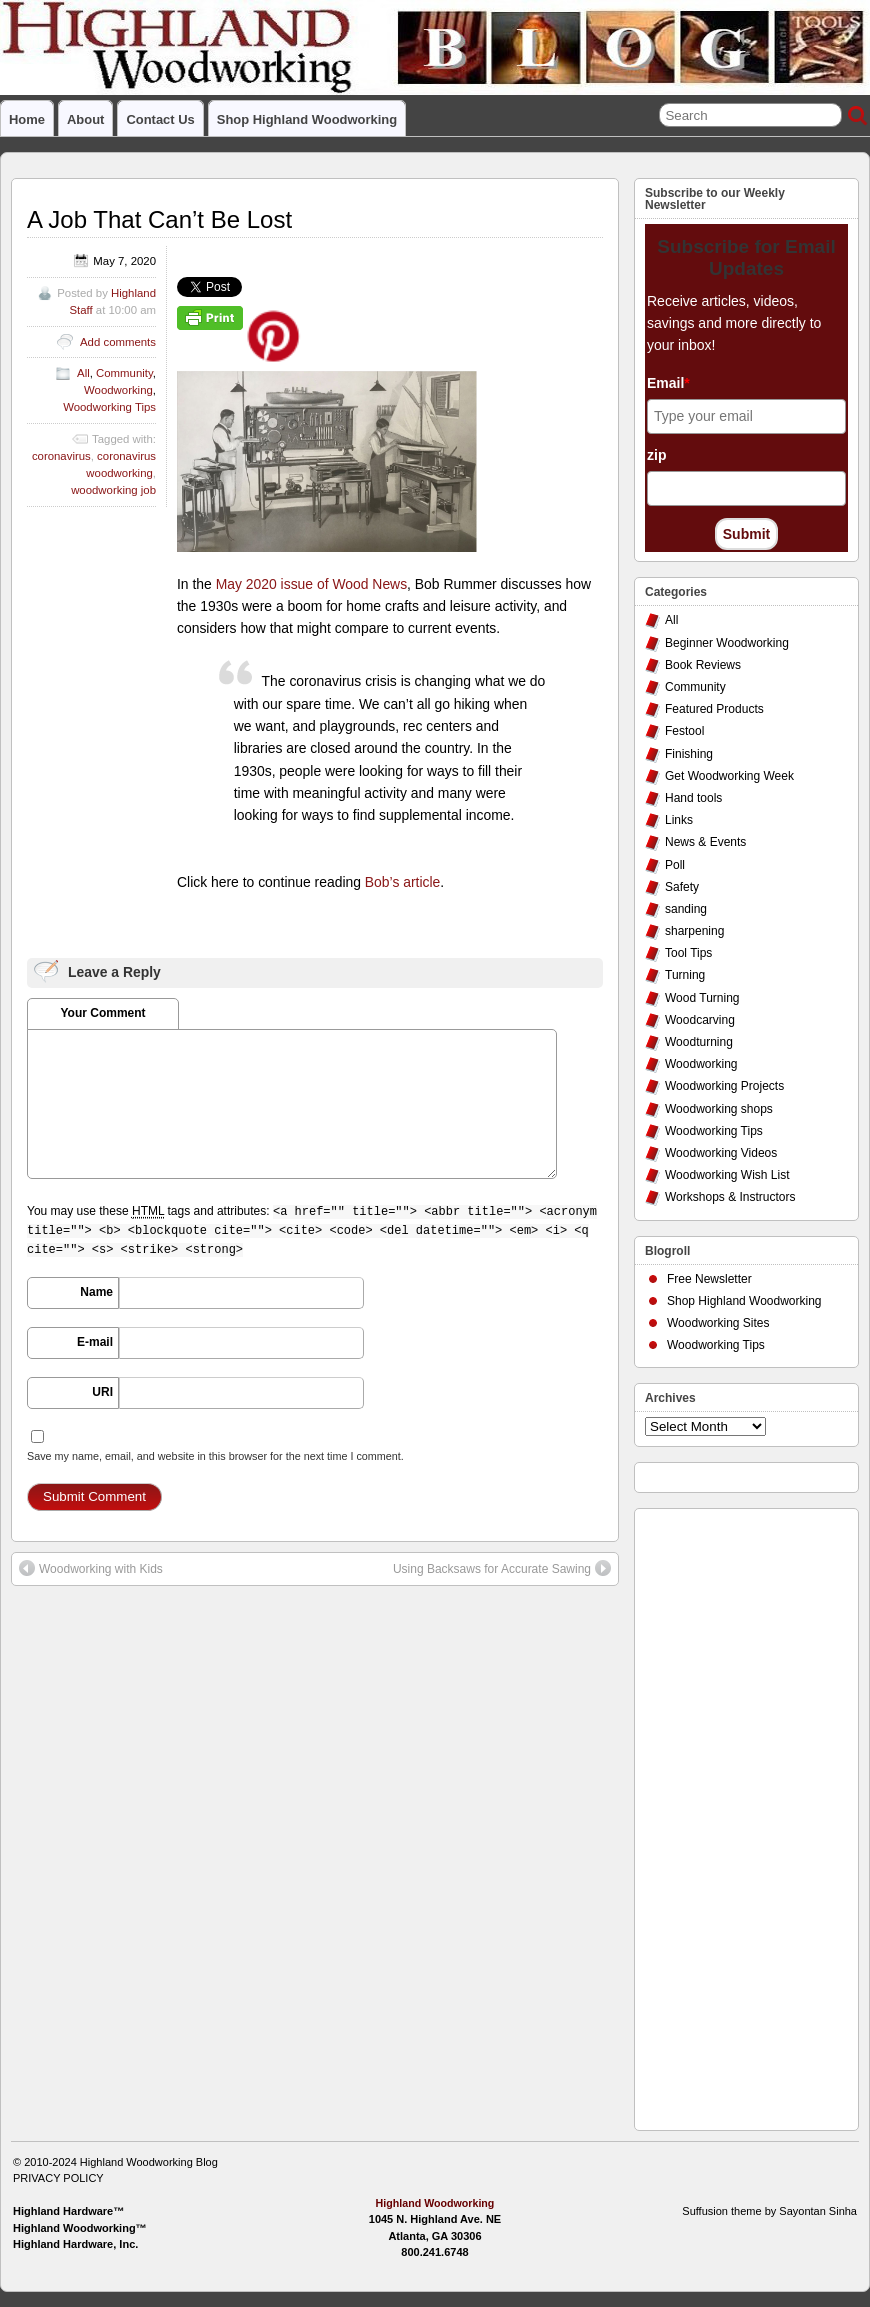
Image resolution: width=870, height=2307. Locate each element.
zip (656, 455)
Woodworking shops (719, 1109)
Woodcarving (700, 1020)
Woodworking (118, 390)
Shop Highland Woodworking (307, 119)
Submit (746, 534)
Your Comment (102, 1013)
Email (668, 383)
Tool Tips (688, 953)
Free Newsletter (709, 1279)
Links (679, 820)
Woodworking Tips (109, 407)
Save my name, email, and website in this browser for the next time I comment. (215, 1456)
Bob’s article (403, 882)
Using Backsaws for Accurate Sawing (502, 1568)
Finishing (689, 754)
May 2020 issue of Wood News (311, 584)
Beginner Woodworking (727, 643)
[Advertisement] (725, 1814)
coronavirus (61, 456)
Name (96, 1292)
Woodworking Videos (721, 1153)
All (83, 373)
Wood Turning (702, 998)
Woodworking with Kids (91, 1568)
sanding (686, 909)
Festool (684, 731)
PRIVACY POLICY (58, 2178)
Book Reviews (703, 665)
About (85, 119)
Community (124, 373)
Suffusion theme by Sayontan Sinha (769, 2211)
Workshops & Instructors (730, 1197)
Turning (685, 975)
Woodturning (699, 1042)
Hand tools (693, 798)
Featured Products (714, 709)
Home (27, 119)
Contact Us (160, 119)
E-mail (95, 1342)
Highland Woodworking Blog (149, 2162)
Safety (682, 887)
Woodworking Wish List (727, 1175)
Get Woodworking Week (729, 776)
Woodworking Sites (718, 1323)
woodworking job (113, 490)
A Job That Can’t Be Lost (159, 219)
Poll (675, 865)
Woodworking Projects (724, 1086)
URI (102, 1392)
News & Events (705, 842)
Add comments (118, 342)
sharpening (694, 931)
